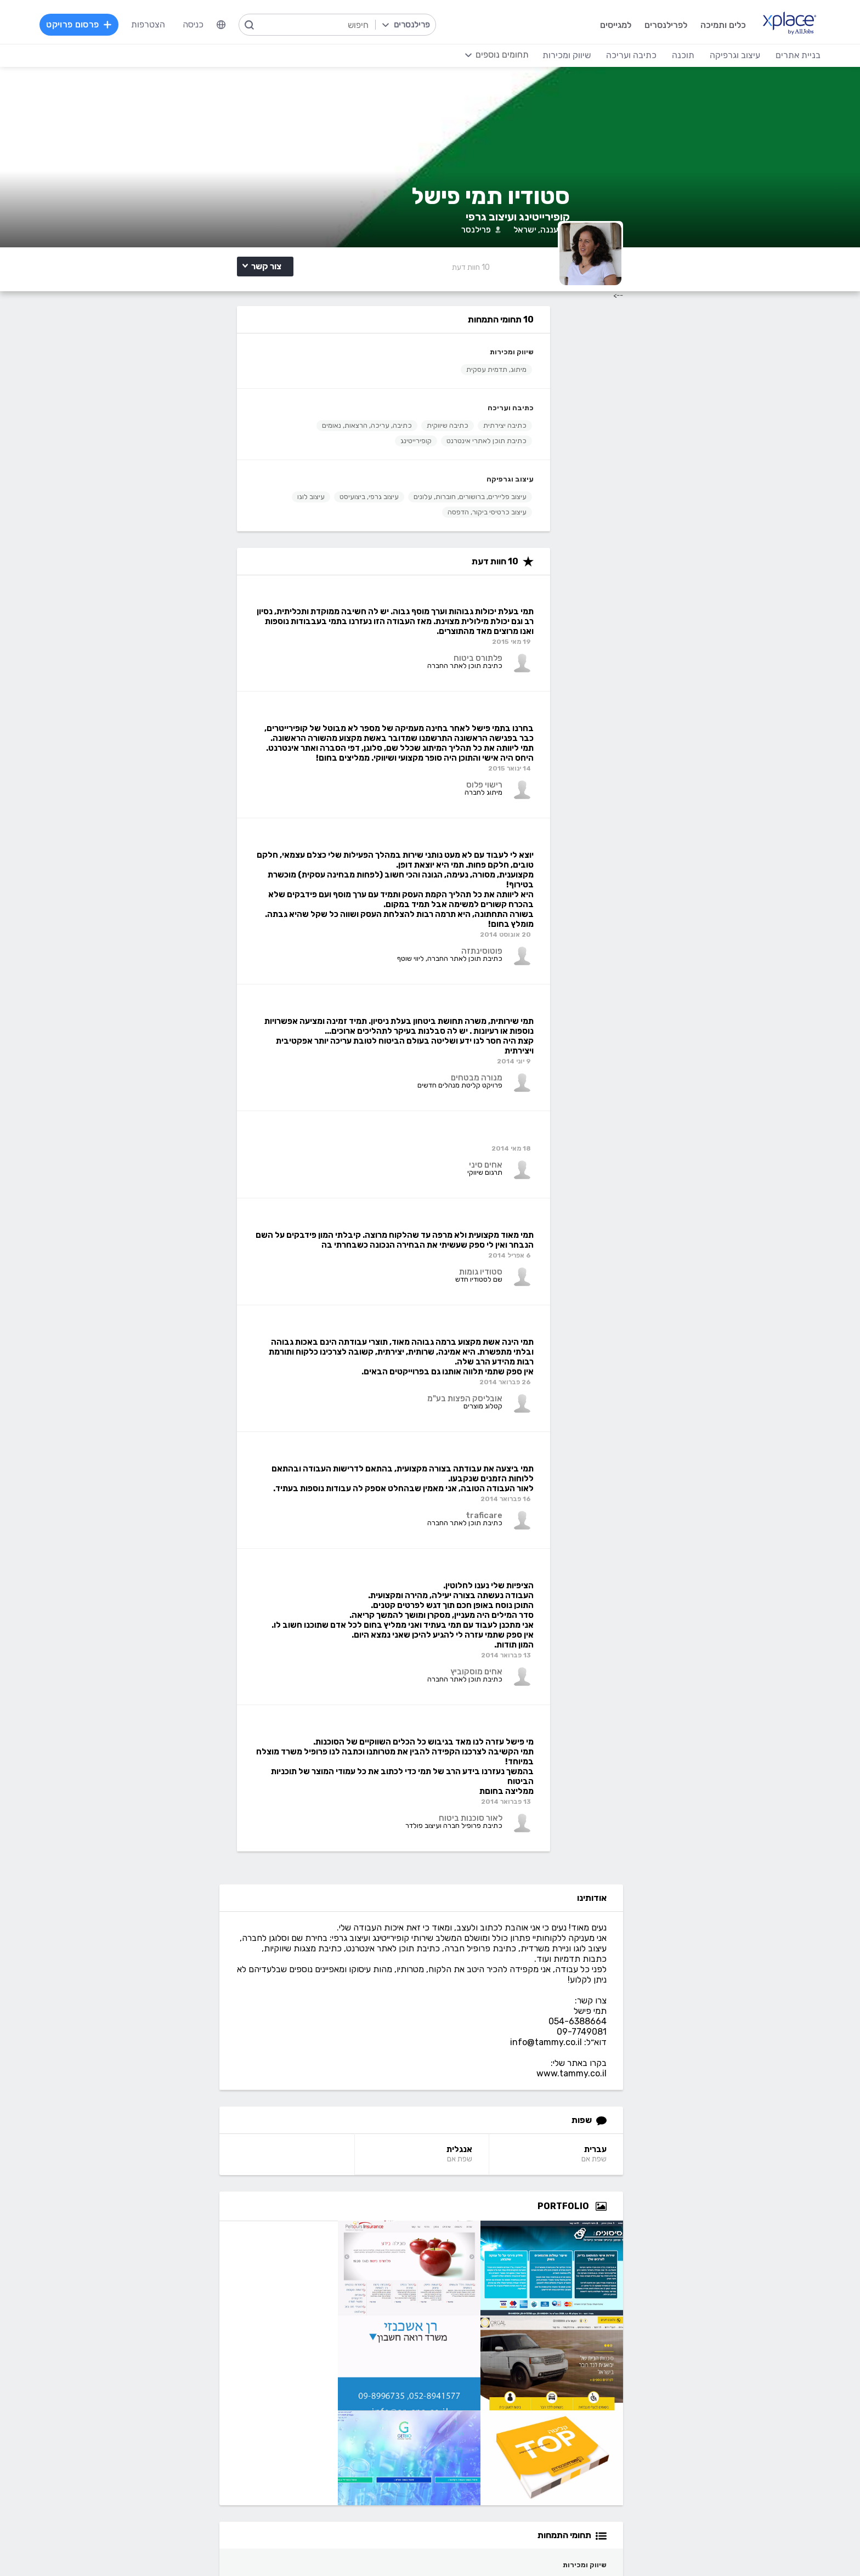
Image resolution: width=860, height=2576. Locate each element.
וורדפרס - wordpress (732, 2403)
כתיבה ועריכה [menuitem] (606, 54)
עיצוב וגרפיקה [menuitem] (709, 54)
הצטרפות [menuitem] (173, 24)
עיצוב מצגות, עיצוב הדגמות (491, 2436)
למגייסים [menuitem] (588, 24)
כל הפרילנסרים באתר (326, 2266)
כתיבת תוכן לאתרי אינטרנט (251, 532)
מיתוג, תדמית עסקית (261, 445)
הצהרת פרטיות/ (177, 2545)
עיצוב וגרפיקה (274, 571)
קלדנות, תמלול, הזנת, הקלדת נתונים (153, 2370)
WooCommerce (742, 2436)
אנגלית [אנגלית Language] (587, 647)
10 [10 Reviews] (607, 342)
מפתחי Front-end (329, 2386)
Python (349, 2452)
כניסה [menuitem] (217, 24)
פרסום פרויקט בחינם (327, 2249)
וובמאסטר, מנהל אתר (735, 2452)
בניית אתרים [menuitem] (772, 54)
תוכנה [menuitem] (658, 54)
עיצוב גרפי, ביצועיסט (261, 603)
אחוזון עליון (345, 2282)
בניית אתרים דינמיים (738, 2386)
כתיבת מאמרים (192, 2419)
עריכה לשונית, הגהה (183, 2436)
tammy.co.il (721, 2110)
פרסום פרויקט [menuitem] (104, 24)
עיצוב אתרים (518, 2386)
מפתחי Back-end (331, 2370)
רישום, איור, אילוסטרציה (498, 2419)
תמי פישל (713, 1595)
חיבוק (719, 1992)
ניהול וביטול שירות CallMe (173, 2282)
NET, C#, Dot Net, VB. (321, 2419)
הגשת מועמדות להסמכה (175, 2299)
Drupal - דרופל (744, 2469)
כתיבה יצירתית (269, 501)
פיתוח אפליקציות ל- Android (311, 2436)
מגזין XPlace (516, 2249)
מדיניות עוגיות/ (227, 2545)
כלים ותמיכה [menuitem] (696, 24)
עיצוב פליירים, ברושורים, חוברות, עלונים (234, 588)
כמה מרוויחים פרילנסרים (497, 2266)
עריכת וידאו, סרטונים (503, 2452)
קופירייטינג (180, 532)
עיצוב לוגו (203, 603)
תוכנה (353, 2353)
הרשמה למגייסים (334, 2233)
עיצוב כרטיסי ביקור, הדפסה (251, 619)
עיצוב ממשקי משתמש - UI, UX (485, 2469)
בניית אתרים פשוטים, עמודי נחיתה (713, 2370)
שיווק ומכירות (276, 428)
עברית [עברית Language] (731, 647)
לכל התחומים (195, 2467)
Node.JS (347, 2469)
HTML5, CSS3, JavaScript (312, 2403)
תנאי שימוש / (272, 2545)
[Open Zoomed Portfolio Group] (737, 704)
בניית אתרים (750, 2353)
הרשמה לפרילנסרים (184, 2233)
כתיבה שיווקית (212, 501)
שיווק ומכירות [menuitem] (541, 54)
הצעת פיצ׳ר (518, 2282)
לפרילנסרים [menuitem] (639, 24)
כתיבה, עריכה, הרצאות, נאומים (246, 517)
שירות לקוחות (515, 2299)
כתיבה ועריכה (275, 484)
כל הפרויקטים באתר (183, 2249)
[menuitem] (245, 24)
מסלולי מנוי (200, 2266)
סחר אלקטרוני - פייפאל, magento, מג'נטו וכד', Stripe (676, 2419)
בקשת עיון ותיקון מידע (119, 2545)
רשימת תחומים (514, 2233)
